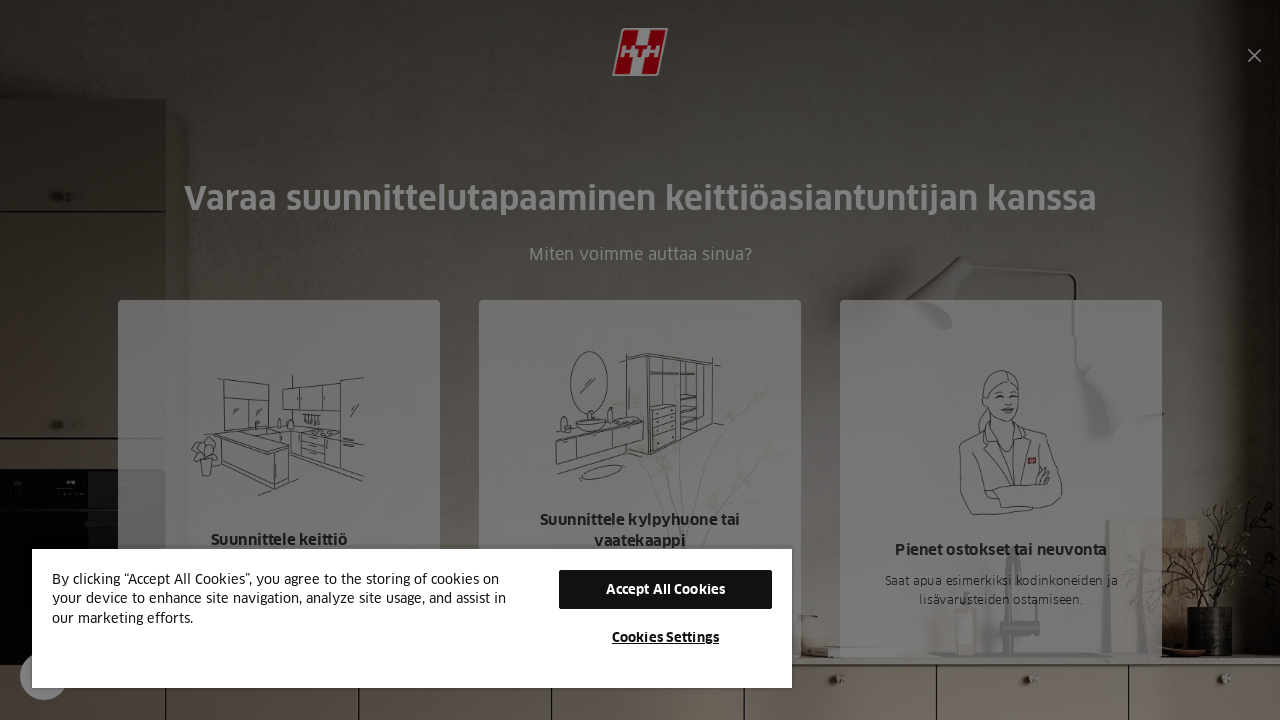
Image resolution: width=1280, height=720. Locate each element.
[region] (403, 617)
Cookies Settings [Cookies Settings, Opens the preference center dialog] (650, 637)
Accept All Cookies (650, 589)
